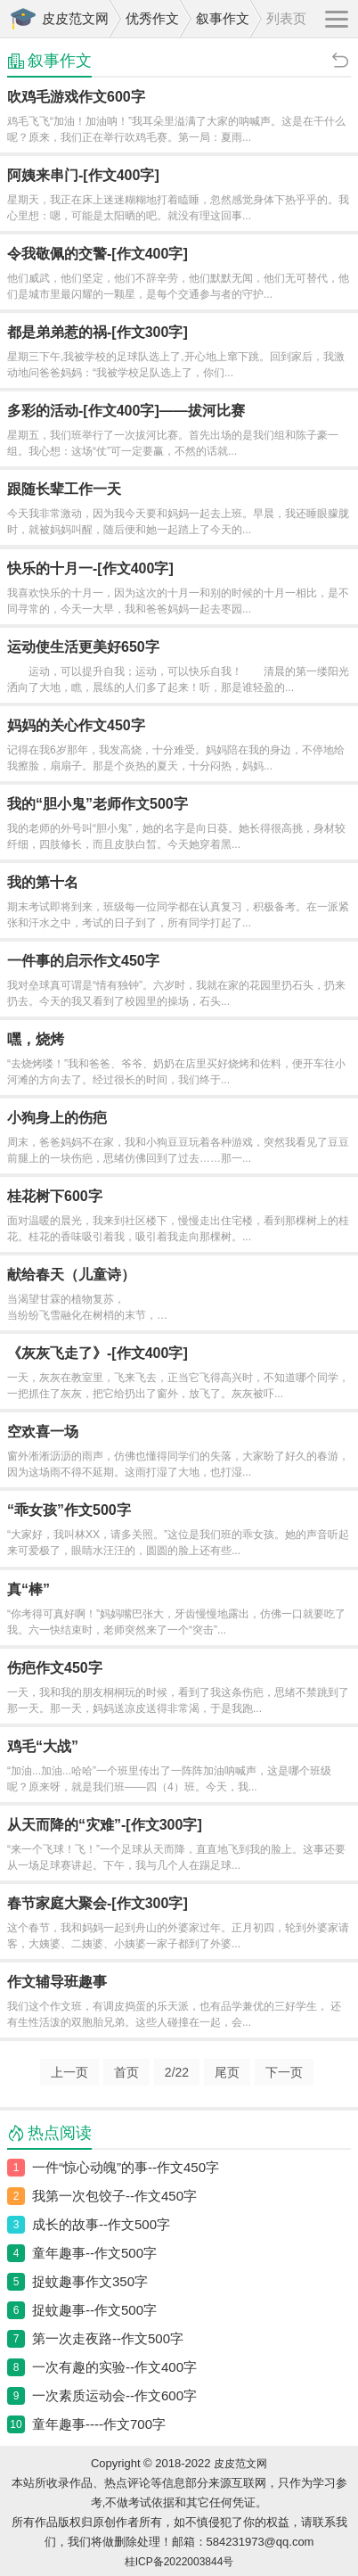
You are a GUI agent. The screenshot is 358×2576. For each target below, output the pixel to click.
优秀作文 (152, 18)
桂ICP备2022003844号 (179, 2561)
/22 (177, 2072)
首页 (126, 2072)
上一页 (69, 2072)
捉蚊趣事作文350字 (90, 2281)
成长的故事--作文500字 (101, 2224)
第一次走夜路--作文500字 (107, 2338)
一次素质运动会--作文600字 (114, 2395)
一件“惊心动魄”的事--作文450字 (125, 2167)
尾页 (227, 2072)
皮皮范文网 (75, 18)
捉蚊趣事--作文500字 (94, 2309)
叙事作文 (222, 18)
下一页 (284, 2072)
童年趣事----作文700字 (99, 2424)
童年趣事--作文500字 (94, 2252)
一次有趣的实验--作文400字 (114, 2366)
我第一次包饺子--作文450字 (114, 2195)
